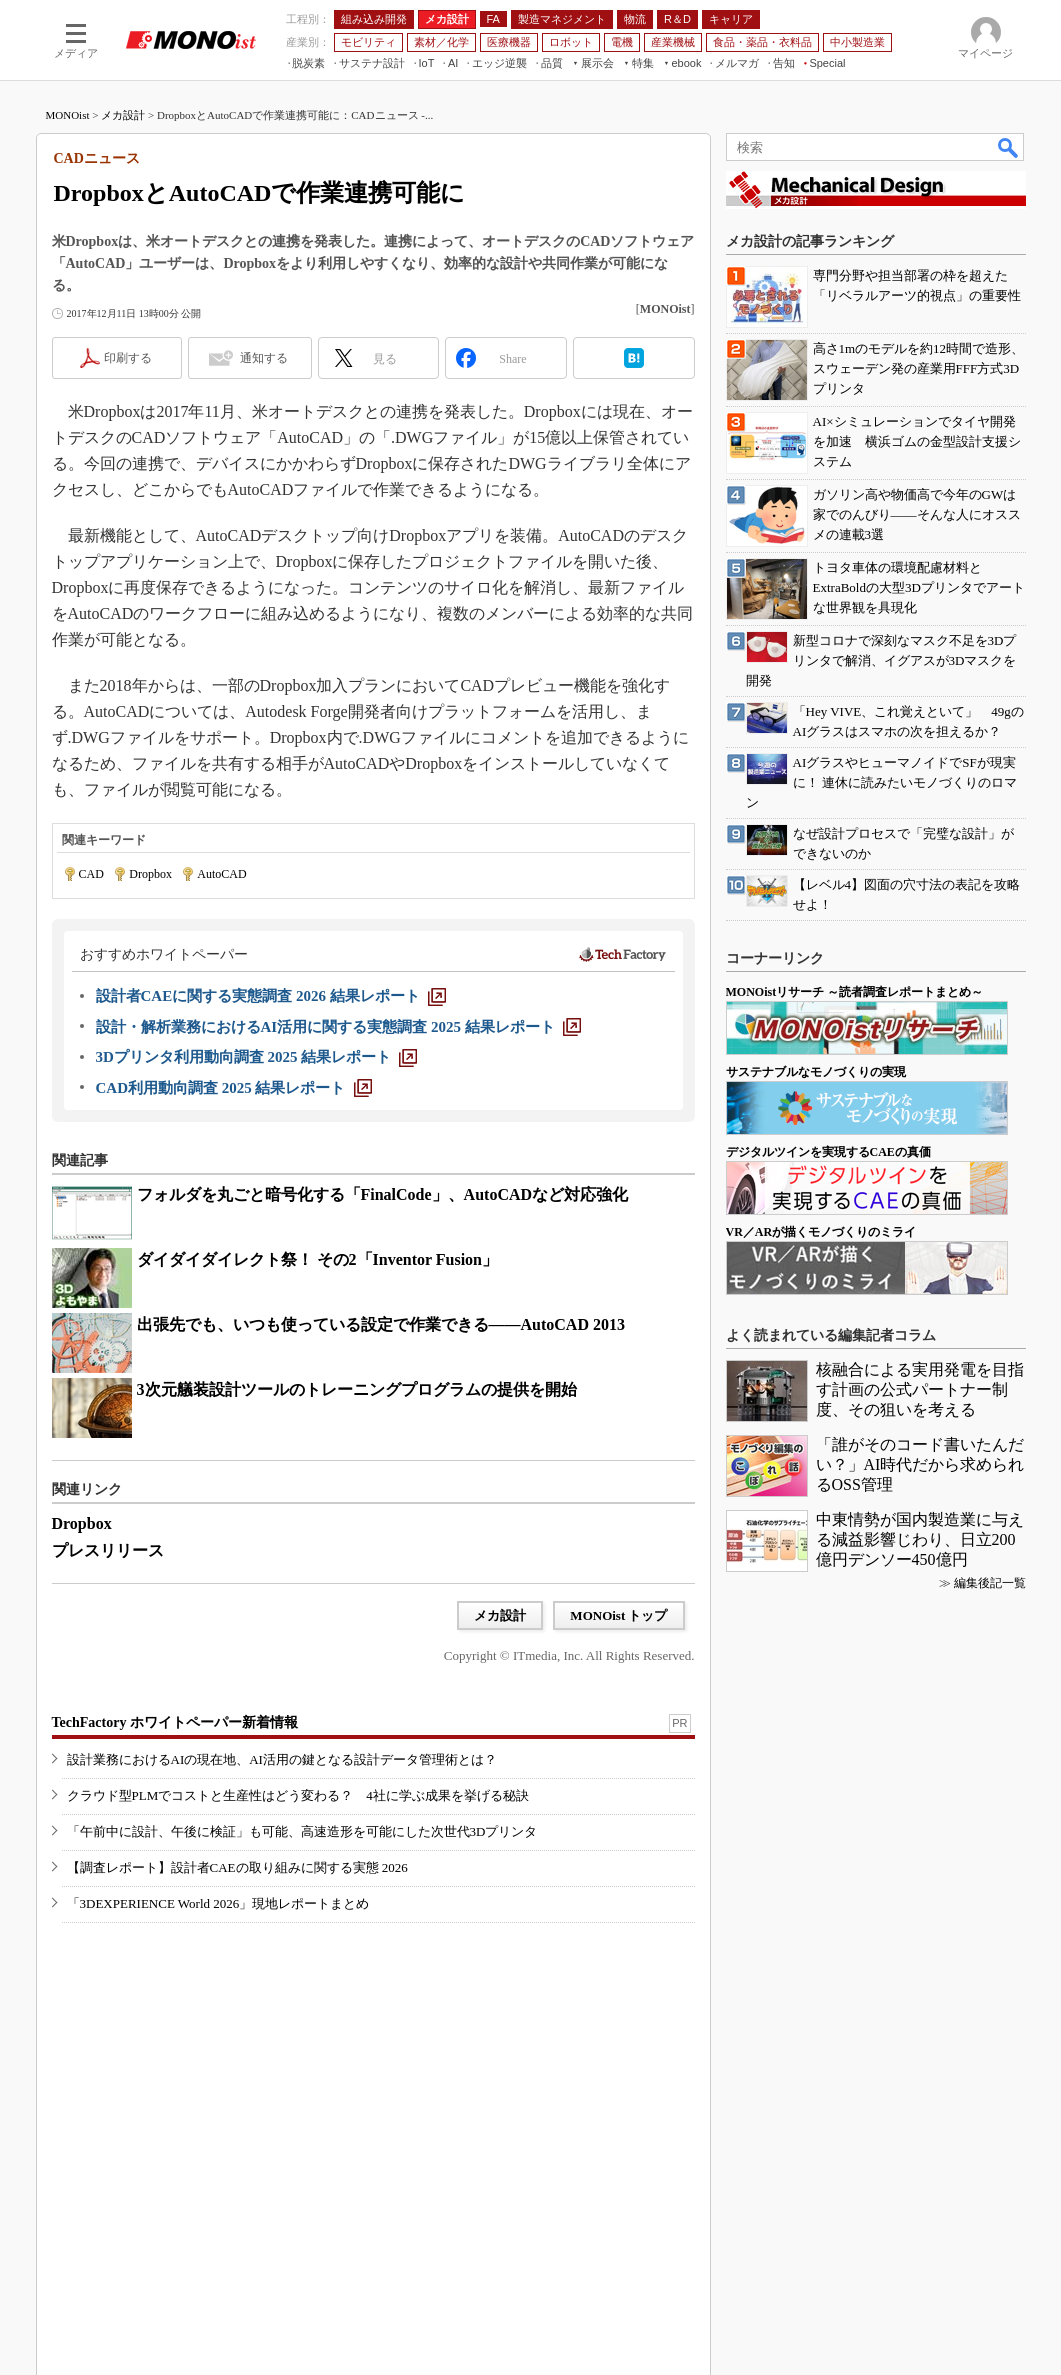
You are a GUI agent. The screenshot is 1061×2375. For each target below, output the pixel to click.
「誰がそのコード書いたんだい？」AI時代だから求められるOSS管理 (920, 1464)
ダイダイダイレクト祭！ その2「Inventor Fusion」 (318, 1259)
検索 (1009, 147)
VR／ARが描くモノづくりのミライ (821, 1232)
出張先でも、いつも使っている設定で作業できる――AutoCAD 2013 (381, 1324)
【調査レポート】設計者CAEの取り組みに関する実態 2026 (237, 1867)
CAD (91, 874)
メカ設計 (123, 115)
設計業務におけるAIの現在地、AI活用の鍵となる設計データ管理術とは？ (282, 1759)
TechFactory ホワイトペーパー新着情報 (175, 1722)
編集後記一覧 (990, 1583)
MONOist (68, 115)
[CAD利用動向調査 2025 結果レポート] (234, 1088)
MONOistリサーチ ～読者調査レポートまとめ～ (855, 992)
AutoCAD (221, 874)
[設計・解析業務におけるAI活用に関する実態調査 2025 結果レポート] (338, 1027)
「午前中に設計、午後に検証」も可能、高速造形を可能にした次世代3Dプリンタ (302, 1831)
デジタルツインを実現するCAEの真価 (828, 1152)
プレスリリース (108, 1550)
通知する (264, 358)
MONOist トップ (618, 1615)
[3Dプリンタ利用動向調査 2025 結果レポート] (257, 1057)
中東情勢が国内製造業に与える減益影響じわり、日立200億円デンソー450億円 (920, 1539)
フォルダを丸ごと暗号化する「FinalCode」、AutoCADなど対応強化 (383, 1194)
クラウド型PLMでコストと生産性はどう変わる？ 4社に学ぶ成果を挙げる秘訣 (298, 1795)
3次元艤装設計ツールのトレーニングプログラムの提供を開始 (357, 1389)
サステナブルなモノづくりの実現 (816, 1072)
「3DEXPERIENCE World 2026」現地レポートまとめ (218, 1903)
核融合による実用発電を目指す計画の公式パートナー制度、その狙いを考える (920, 1389)
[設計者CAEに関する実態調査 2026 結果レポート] (271, 996)
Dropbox (150, 874)
